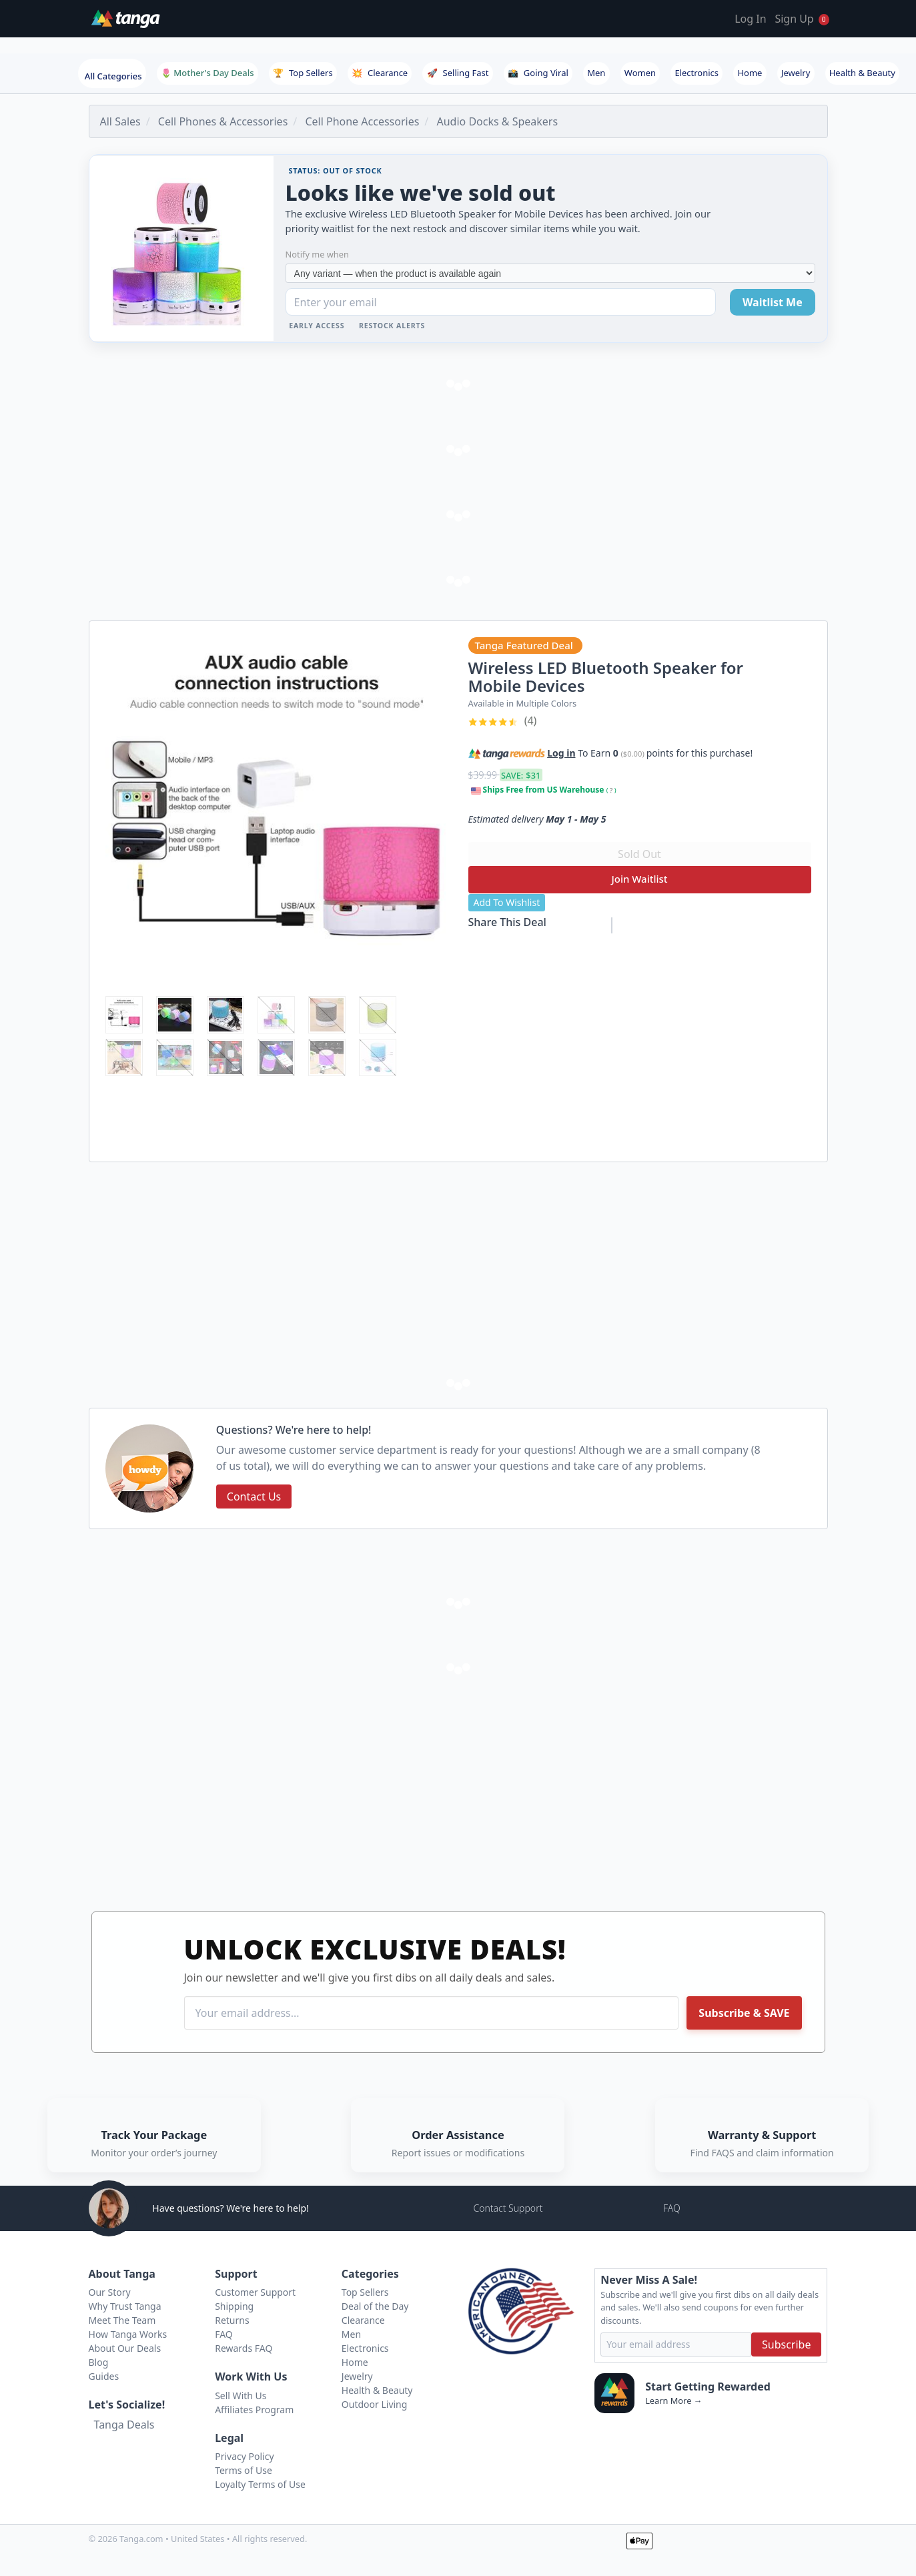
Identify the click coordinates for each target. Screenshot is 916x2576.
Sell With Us (240, 2395)
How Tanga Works (128, 2334)
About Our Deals (125, 2348)
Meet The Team (122, 2320)
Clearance (380, 73)
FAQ (671, 2208)
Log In (750, 18)
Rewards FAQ (243, 2348)
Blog (99, 2362)
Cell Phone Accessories (362, 121)
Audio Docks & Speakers (497, 121)
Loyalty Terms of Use (260, 2484)
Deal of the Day (375, 2306)
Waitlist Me (773, 302)
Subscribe (786, 2344)
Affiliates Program (254, 2409)
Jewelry (796, 73)
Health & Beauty (862, 73)
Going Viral (538, 73)
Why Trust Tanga (125, 2306)
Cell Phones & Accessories (223, 121)
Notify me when (317, 254)
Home (749, 73)
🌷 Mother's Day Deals (207, 73)
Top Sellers (303, 73)
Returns (232, 2320)
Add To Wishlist (507, 902)
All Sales (120, 121)
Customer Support (255, 2292)
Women (640, 73)
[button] (760, 751)
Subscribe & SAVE (744, 2013)
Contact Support (507, 2208)
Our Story (110, 2292)
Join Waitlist (639, 878)
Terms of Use (243, 2470)
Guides (104, 2376)
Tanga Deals (124, 2424)
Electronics (696, 73)
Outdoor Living (375, 2404)
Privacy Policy (244, 2456)
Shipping (234, 2306)
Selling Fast (458, 73)
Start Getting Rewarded (708, 2386)
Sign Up (794, 18)
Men (596, 73)
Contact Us (254, 1496)
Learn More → (673, 2401)
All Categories (113, 76)
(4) (502, 720)
